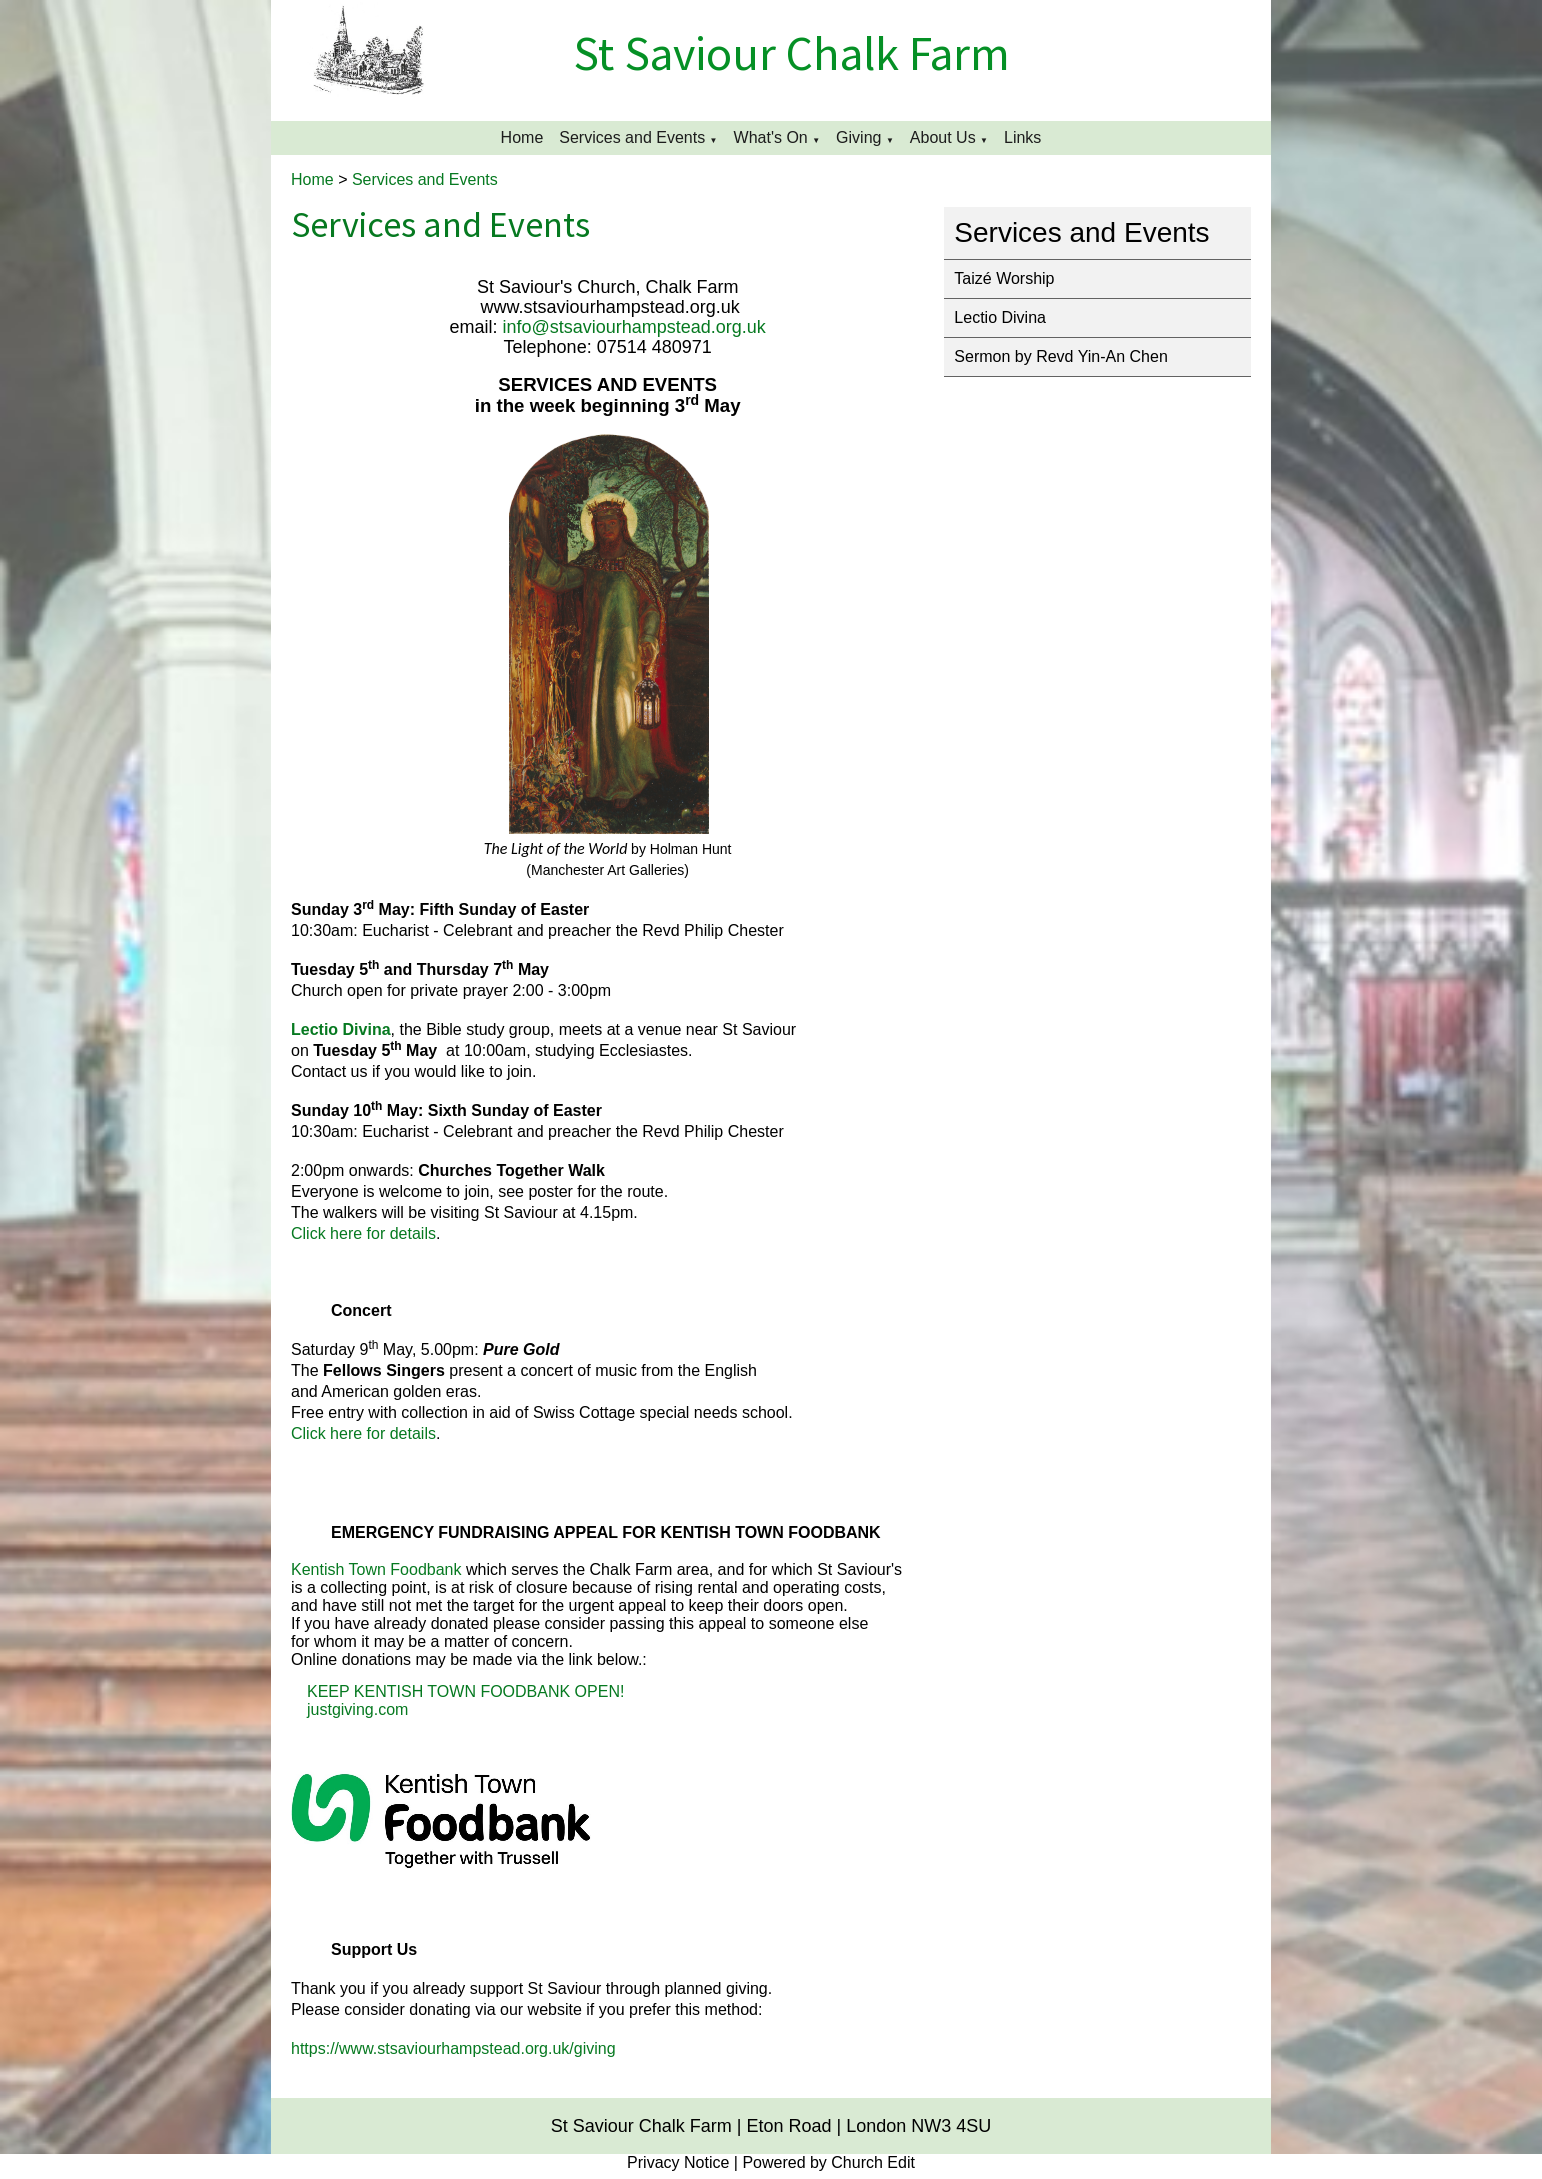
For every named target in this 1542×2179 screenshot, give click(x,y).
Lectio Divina (1000, 317)
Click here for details (363, 1233)
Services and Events (632, 137)
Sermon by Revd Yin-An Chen (1060, 356)
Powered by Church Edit (828, 2162)
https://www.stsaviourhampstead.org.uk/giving (453, 2048)
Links (1022, 137)
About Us (943, 137)
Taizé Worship (1004, 278)
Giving (858, 137)
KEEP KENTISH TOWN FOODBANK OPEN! (465, 1691)
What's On (771, 137)
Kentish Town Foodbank (376, 1569)
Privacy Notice (678, 2162)
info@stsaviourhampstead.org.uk (633, 327)
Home (522, 137)
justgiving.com (357, 1709)
